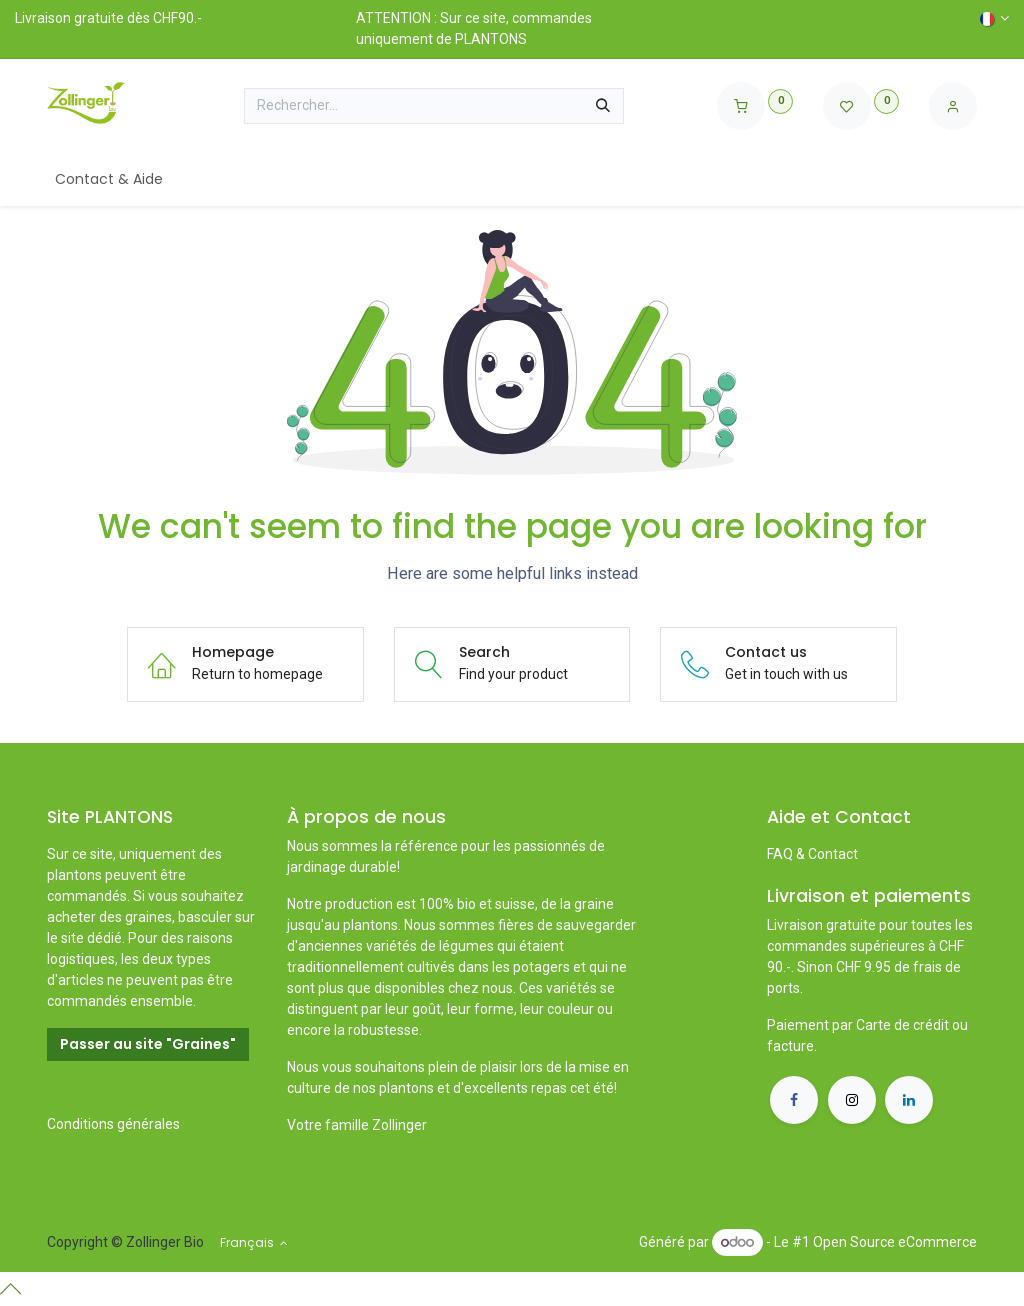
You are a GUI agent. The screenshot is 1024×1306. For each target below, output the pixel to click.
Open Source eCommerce (895, 1242)
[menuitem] (109, 179)
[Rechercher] (603, 106)
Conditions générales (113, 1124)
